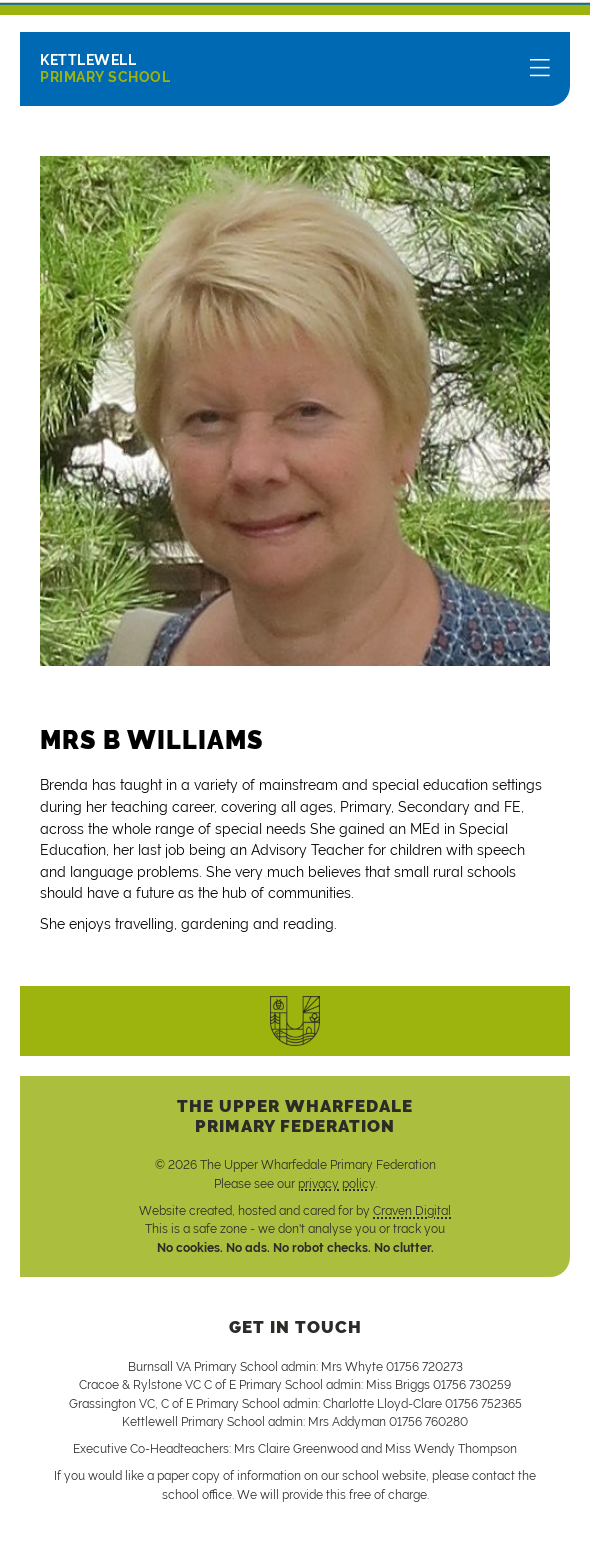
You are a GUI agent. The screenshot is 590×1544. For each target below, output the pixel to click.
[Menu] (540, 69)
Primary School (105, 68)
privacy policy (336, 1184)
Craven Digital (412, 1211)
